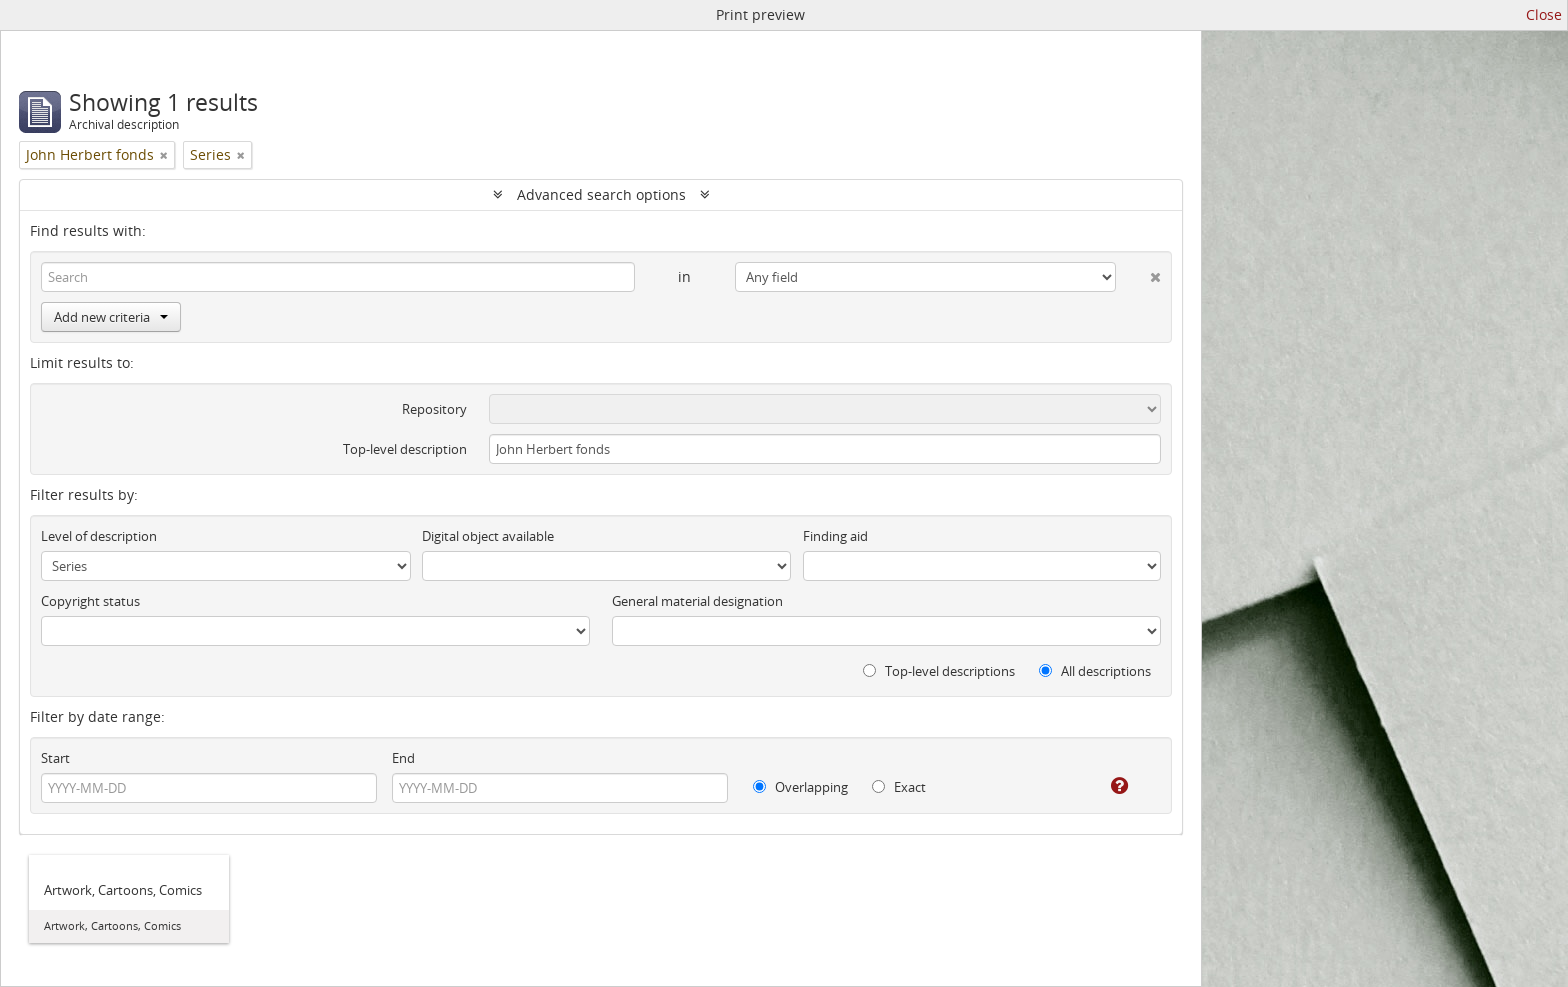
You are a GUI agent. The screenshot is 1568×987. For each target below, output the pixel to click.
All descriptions (1095, 671)
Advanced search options (601, 194)
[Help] (1105, 786)
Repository (434, 409)
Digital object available (488, 536)
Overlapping (800, 787)
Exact (899, 787)
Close (1544, 14)
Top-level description (405, 449)
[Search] (338, 277)
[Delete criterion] (1138, 273)
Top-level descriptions (939, 671)
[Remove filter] (164, 155)
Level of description (99, 536)
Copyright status (90, 601)
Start (55, 758)
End (403, 758)
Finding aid (835, 536)
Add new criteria (111, 317)
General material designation (697, 601)
